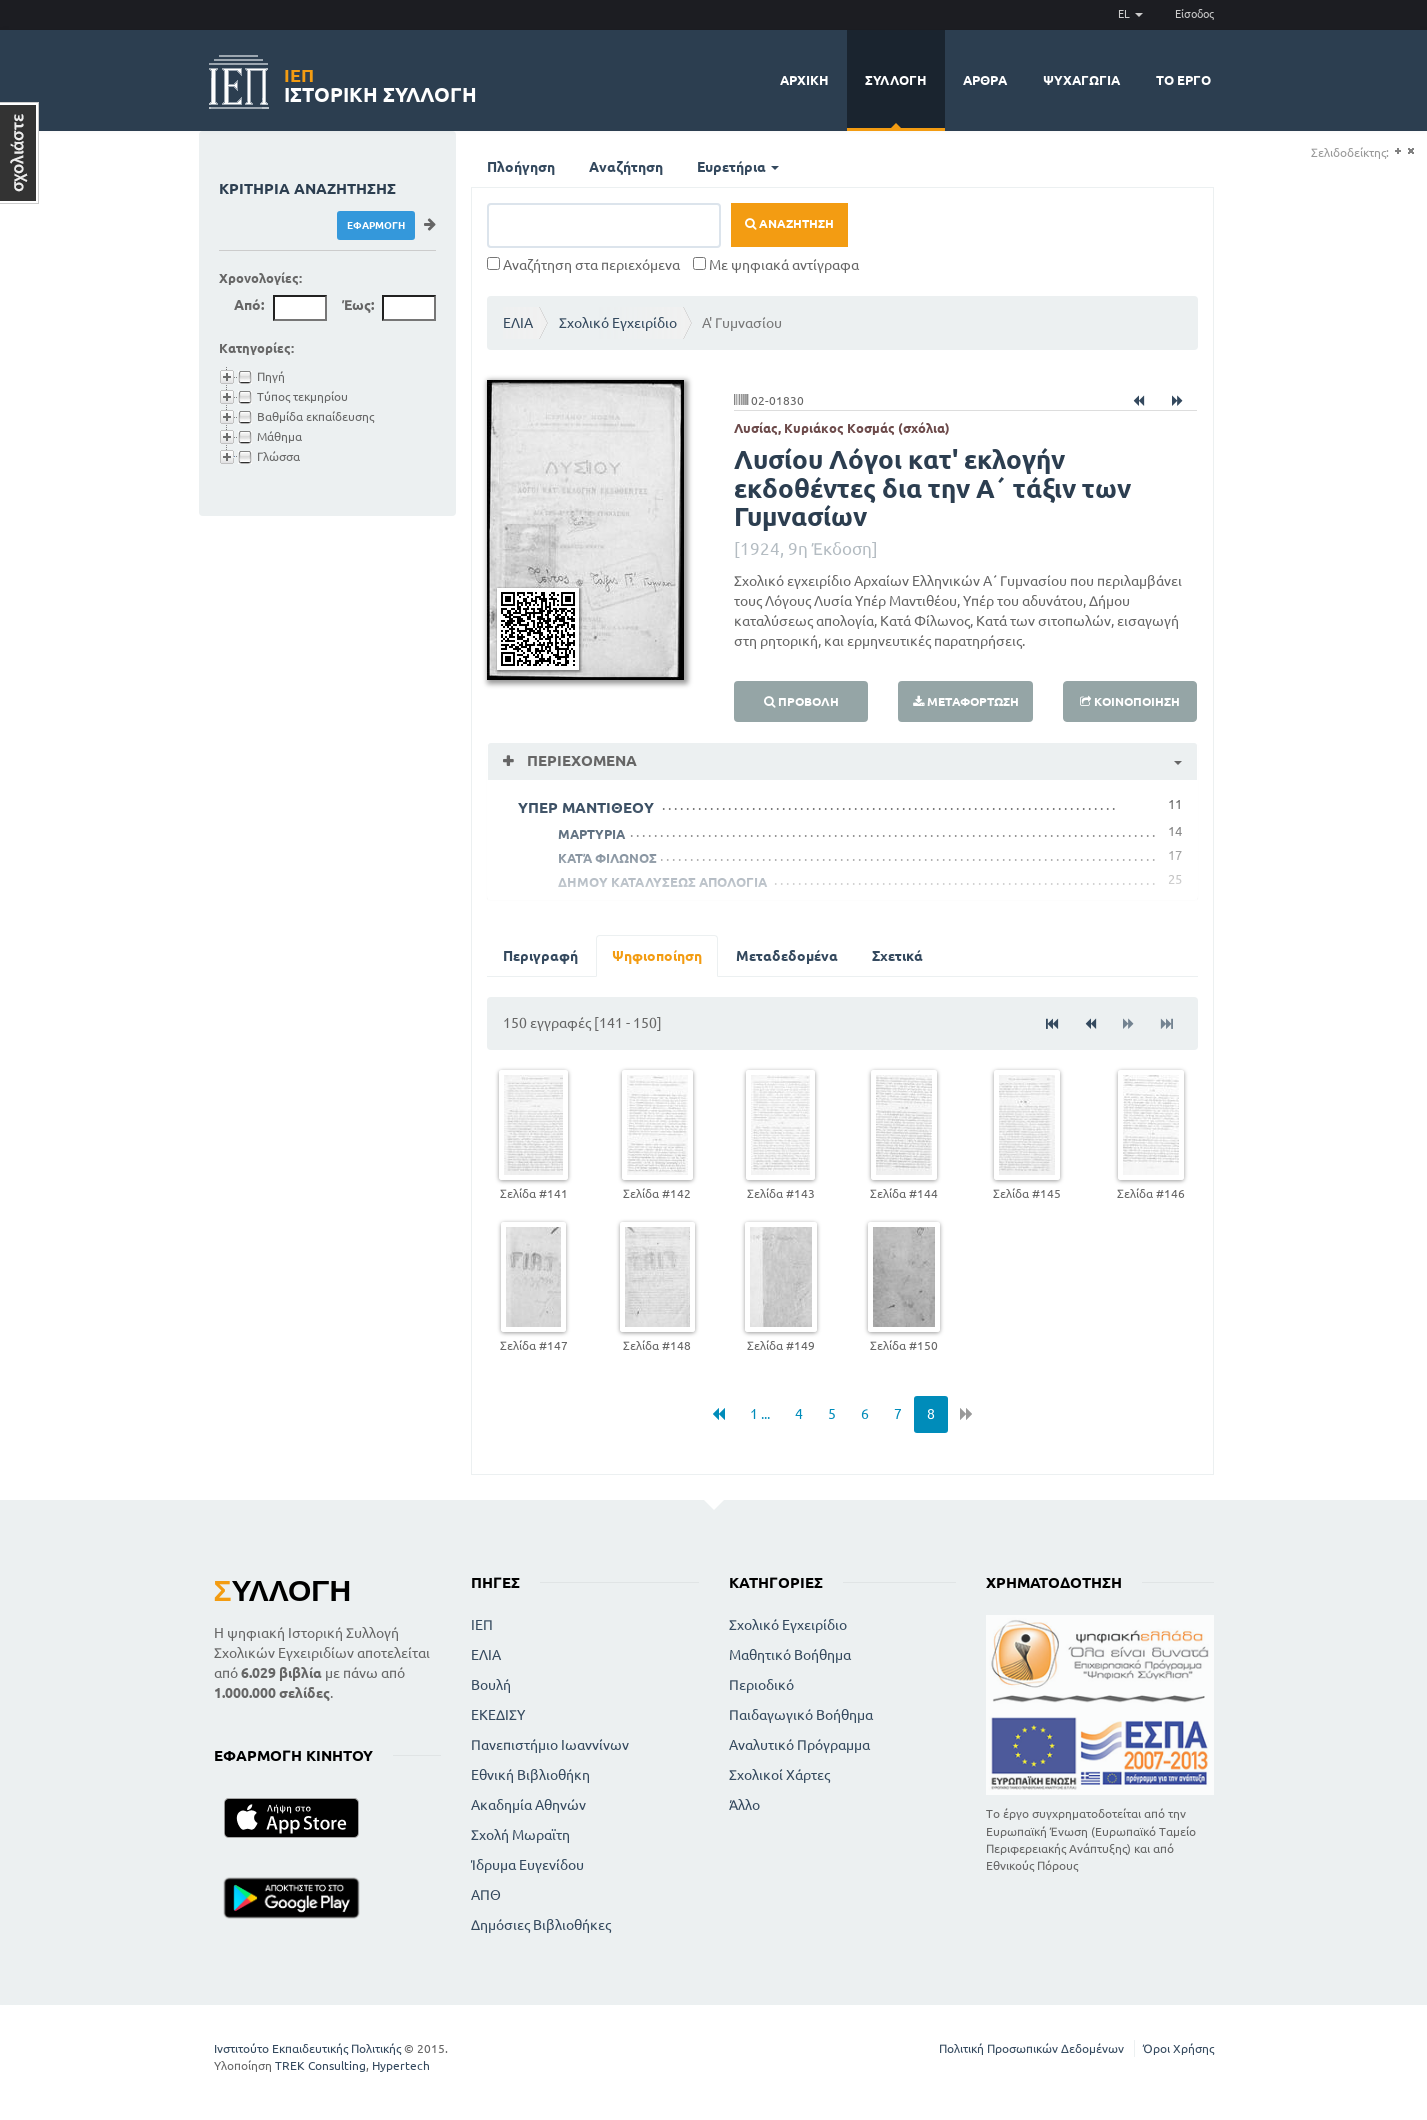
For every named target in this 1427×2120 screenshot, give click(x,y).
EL (1130, 14)
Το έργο (1183, 80)
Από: (249, 305)
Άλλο (744, 1805)
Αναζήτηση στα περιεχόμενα (583, 265)
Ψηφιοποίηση (657, 956)
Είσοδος (1194, 14)
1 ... (760, 1414)
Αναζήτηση (626, 167)
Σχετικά (897, 956)
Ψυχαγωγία (1081, 80)
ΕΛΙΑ (518, 323)
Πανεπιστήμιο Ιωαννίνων (550, 1745)
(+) (1397, 151)
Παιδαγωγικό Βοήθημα (801, 1715)
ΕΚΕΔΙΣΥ (498, 1715)
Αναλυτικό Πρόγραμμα (799, 1745)
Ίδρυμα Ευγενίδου (527, 1865)
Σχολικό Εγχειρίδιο (618, 323)
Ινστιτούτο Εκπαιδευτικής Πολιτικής (307, 2048)
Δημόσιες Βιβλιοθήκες (541, 1925)
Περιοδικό (761, 1685)
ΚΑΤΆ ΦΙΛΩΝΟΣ (607, 858)
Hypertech (401, 2065)
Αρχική (804, 80)
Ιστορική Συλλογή (380, 82)
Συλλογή (896, 80)
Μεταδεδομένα (787, 956)
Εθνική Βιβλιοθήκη (530, 1775)
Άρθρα (985, 80)
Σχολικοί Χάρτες (779, 1775)
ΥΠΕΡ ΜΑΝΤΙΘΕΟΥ (586, 807)
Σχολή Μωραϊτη (520, 1835)
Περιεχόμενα (580, 760)
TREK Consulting (320, 2065)
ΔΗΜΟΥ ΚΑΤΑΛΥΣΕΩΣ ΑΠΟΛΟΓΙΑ (662, 882)
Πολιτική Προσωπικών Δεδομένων (1031, 2048)
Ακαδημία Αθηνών (528, 1805)
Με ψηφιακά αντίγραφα (776, 265)
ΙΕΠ (482, 1625)
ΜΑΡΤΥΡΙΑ (591, 834)
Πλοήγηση (521, 167)
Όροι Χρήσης (1178, 2048)
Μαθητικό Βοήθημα (790, 1655)
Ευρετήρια (738, 167)
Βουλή (491, 1685)
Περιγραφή (540, 956)
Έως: (358, 305)
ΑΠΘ (486, 1895)
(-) (1410, 151)
